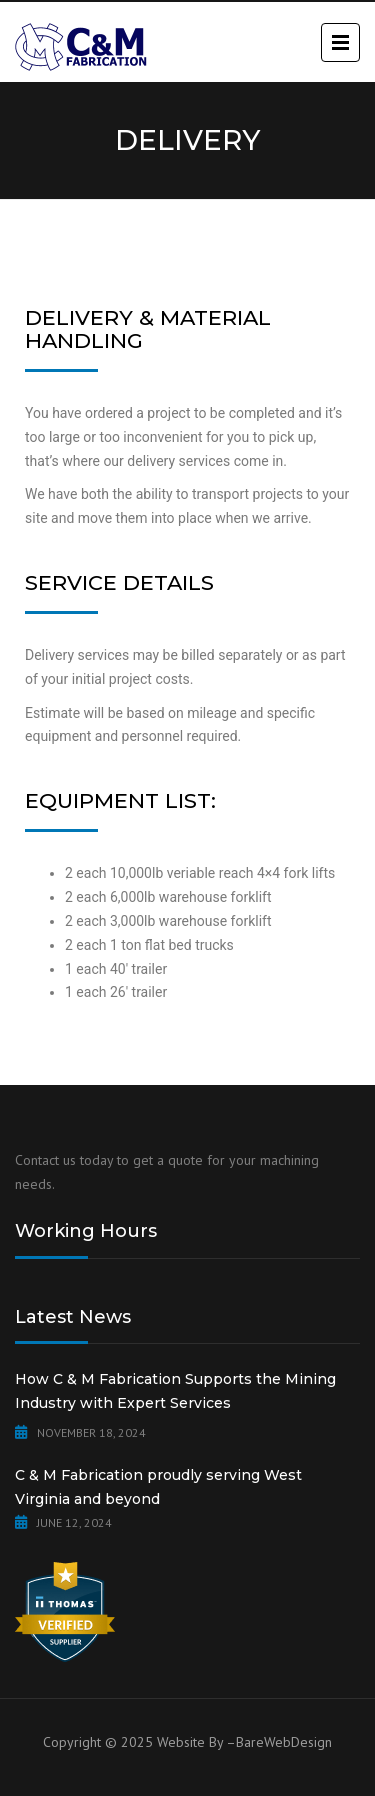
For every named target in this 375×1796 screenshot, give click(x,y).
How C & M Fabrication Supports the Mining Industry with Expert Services (175, 1391)
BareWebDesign (284, 1742)
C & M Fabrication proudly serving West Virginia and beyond (158, 1487)
